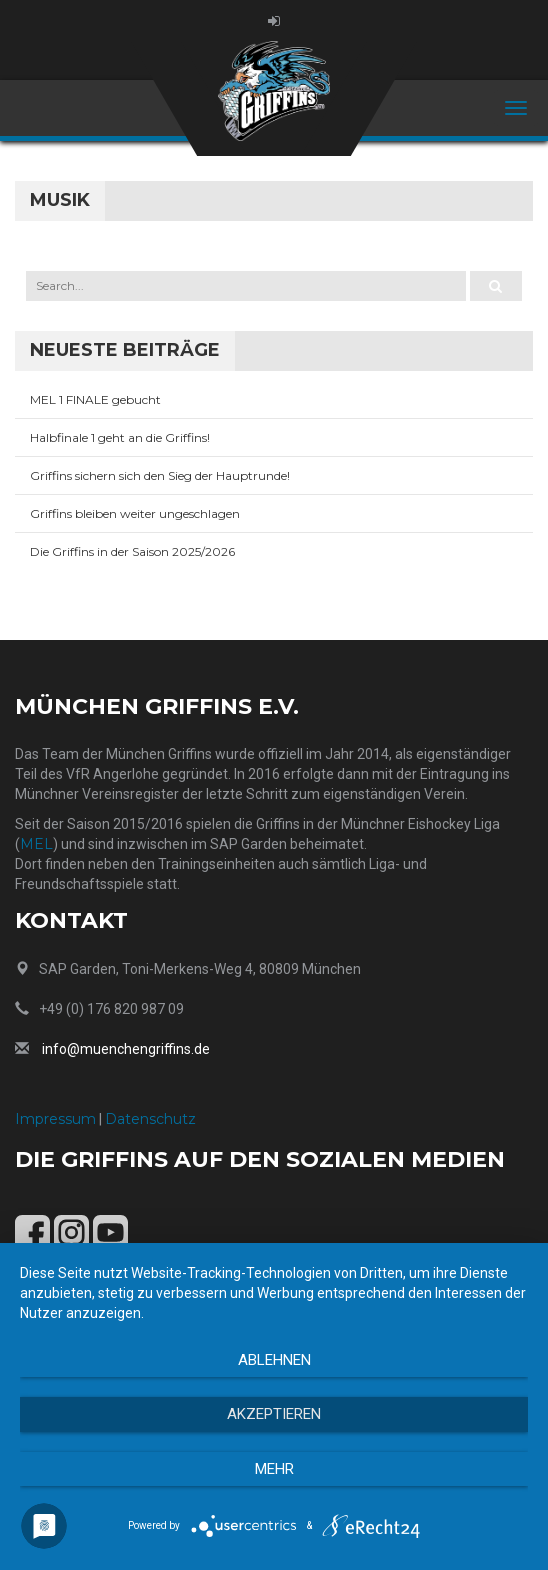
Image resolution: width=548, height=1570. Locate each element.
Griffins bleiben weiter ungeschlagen (135, 513)
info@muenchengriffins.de (126, 1049)
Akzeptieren (274, 1414)
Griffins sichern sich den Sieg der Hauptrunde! (160, 475)
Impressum (55, 1119)
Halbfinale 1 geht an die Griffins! (120, 437)
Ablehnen (274, 1360)
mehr (274, 1469)
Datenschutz (150, 1119)
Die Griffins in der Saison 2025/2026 (132, 551)
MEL (36, 844)
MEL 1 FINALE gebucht (95, 399)
